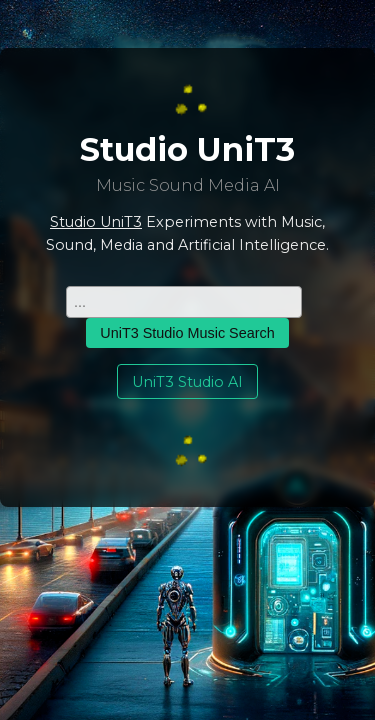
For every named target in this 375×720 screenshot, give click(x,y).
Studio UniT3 (96, 222)
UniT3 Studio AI (187, 382)
